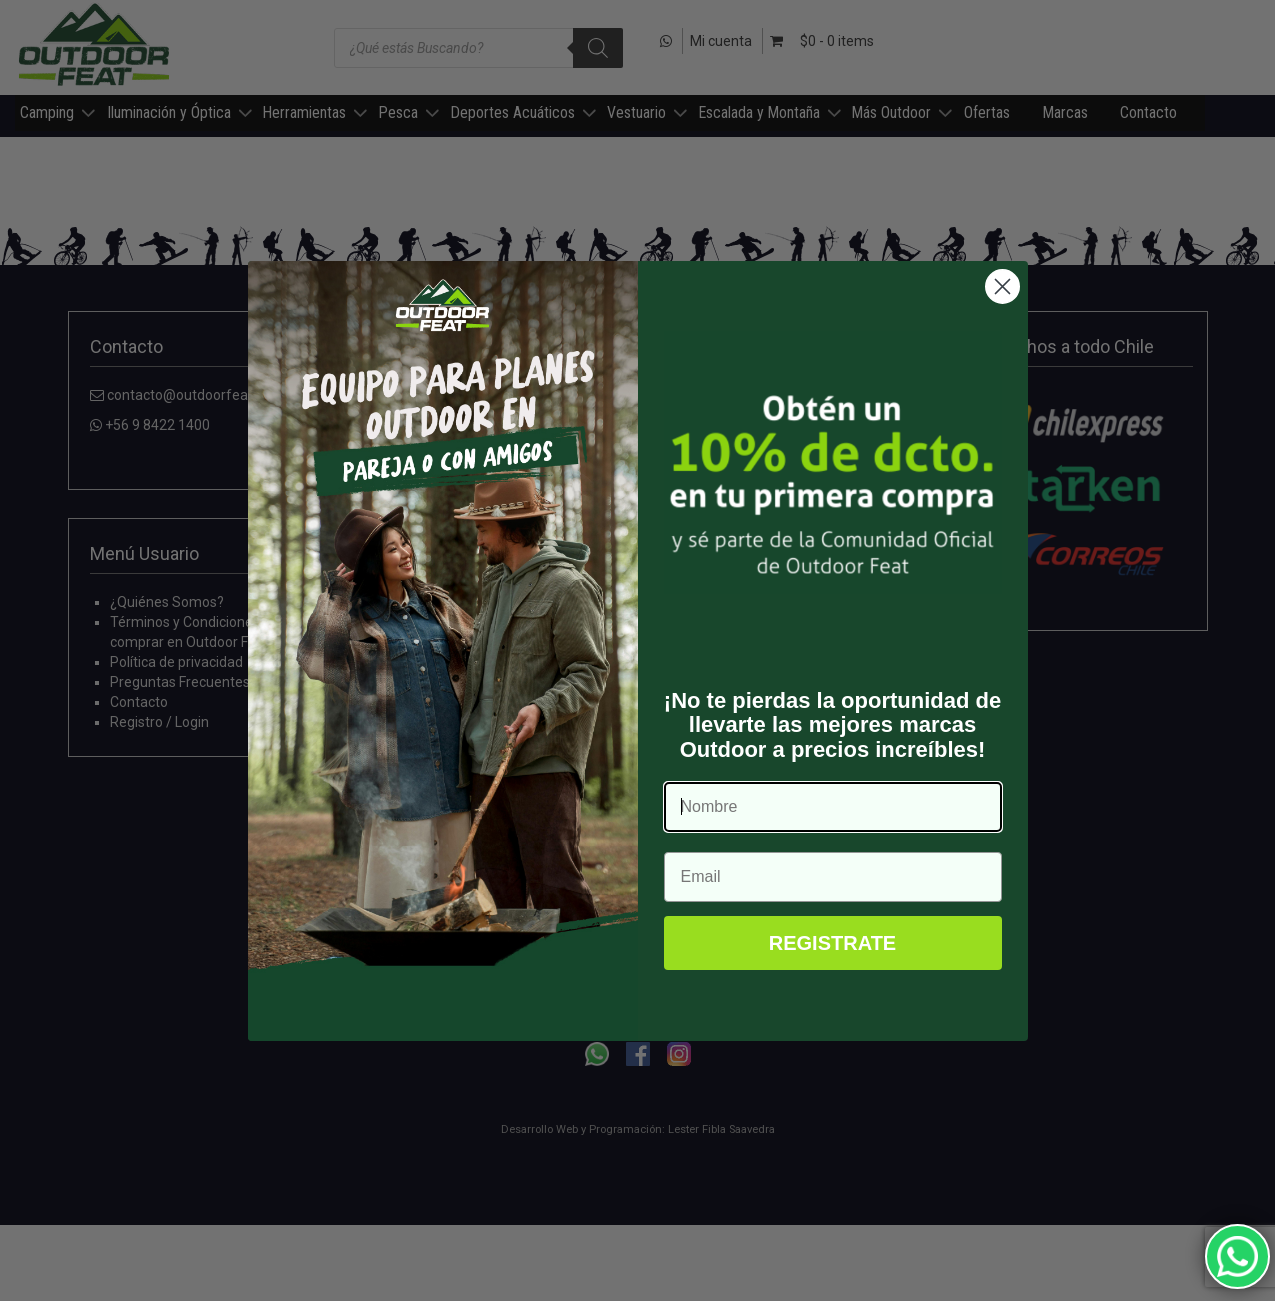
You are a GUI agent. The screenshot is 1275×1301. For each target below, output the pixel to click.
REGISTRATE (832, 943)
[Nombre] (833, 807)
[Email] (833, 877)
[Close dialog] (1002, 286)
